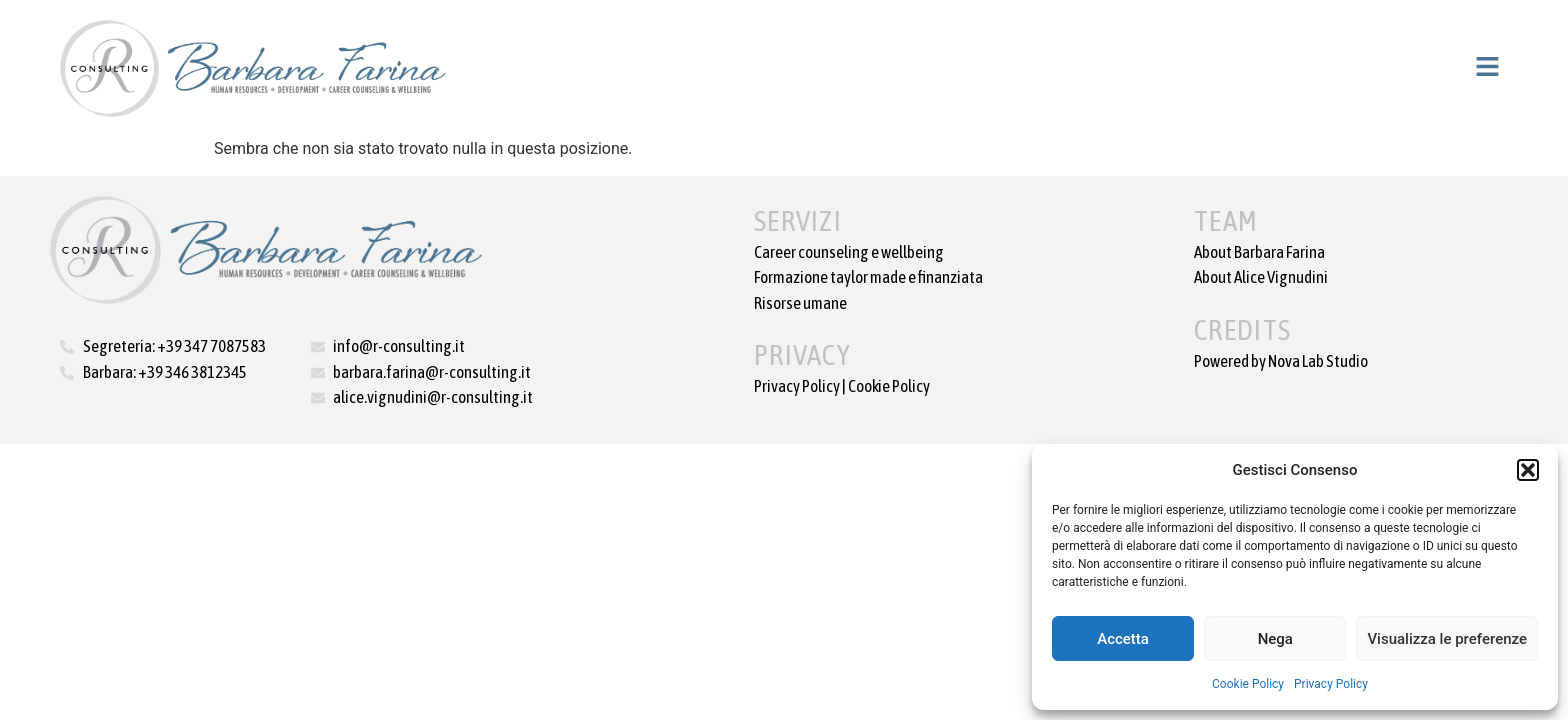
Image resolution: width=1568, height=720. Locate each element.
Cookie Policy (1248, 684)
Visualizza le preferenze (1447, 639)
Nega (1275, 639)
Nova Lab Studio (1318, 361)
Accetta (1123, 639)
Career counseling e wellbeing (849, 252)
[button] (1528, 470)
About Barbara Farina (1259, 252)
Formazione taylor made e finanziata (868, 277)
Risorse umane (800, 303)
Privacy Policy (1331, 684)
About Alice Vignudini (1261, 277)
